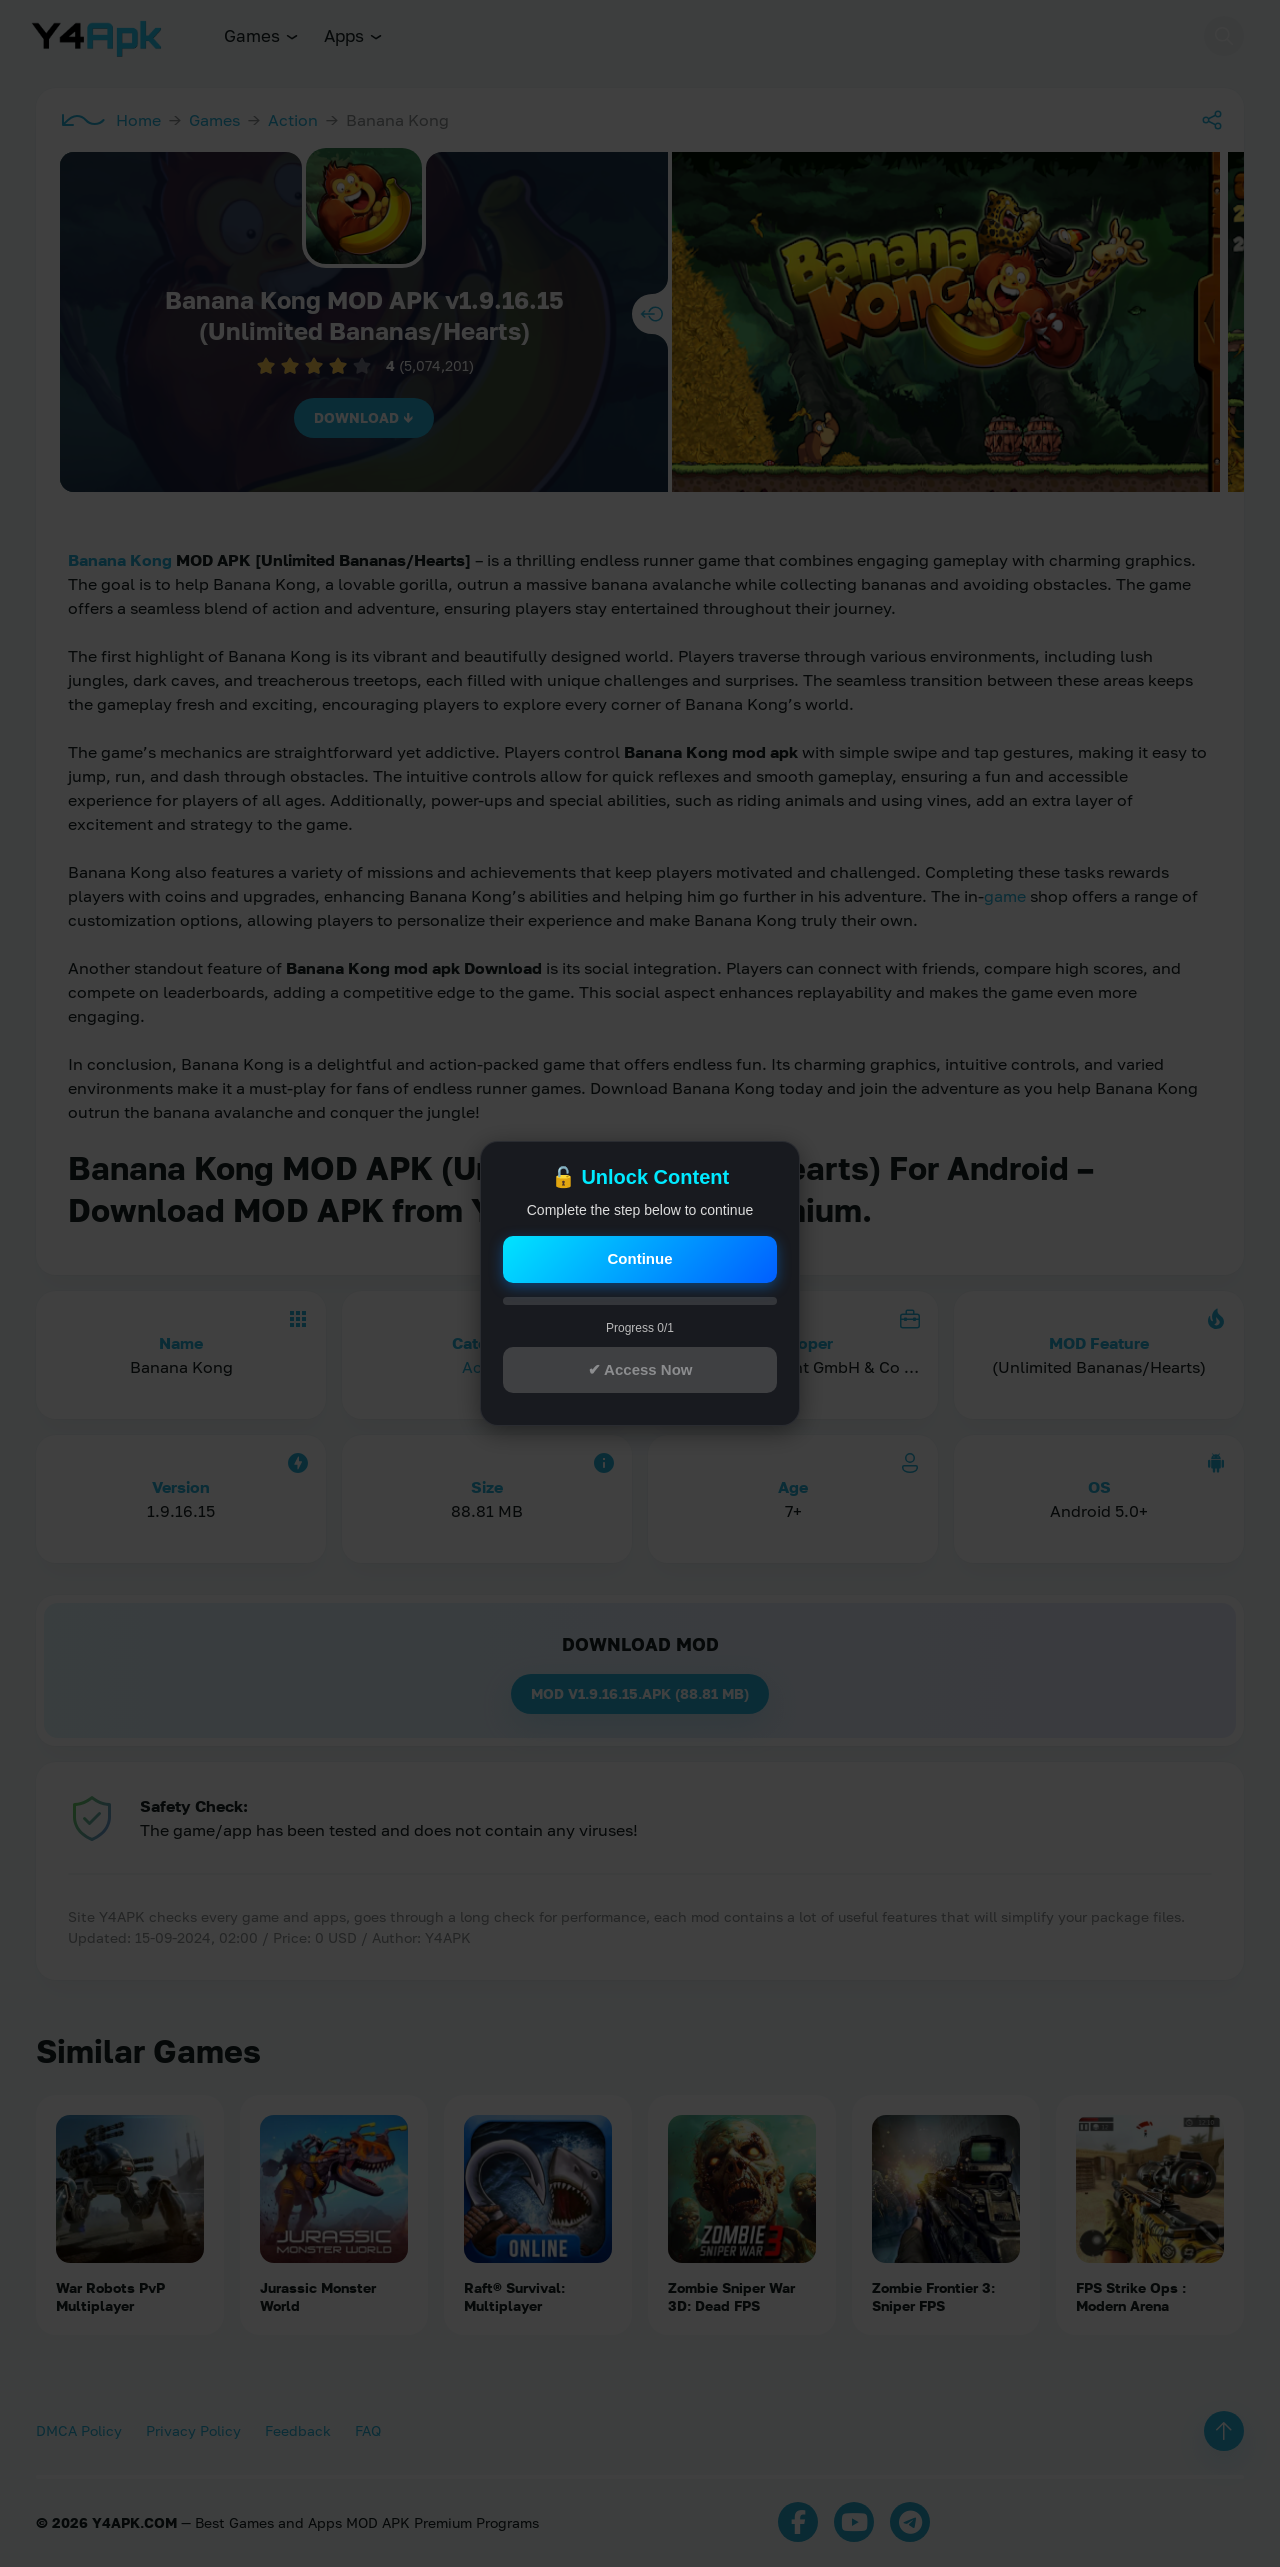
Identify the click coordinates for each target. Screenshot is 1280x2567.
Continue (640, 1258)
